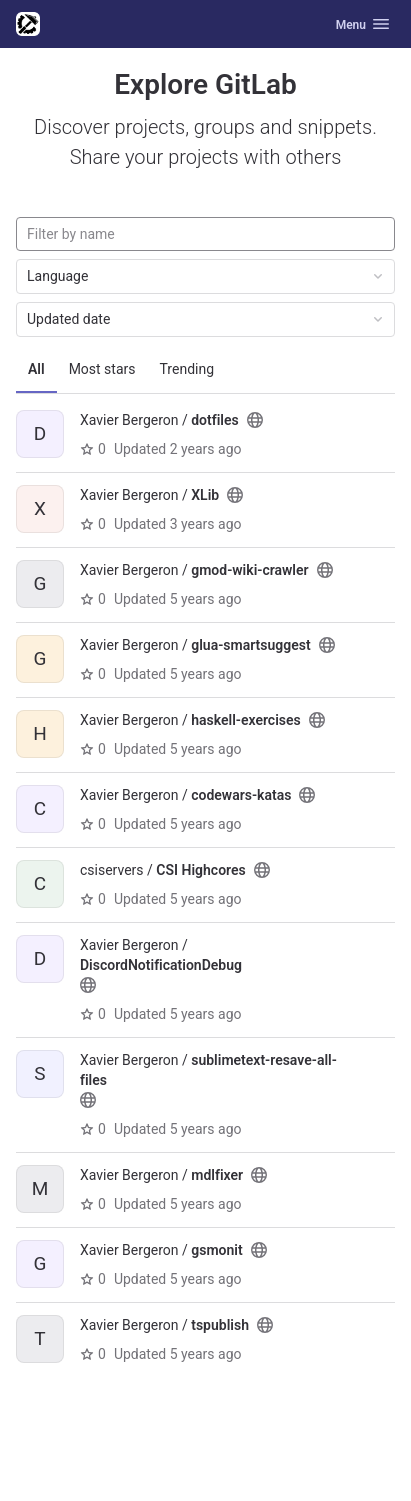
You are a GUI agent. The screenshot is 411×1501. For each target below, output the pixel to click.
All (36, 369)
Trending (187, 369)
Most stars (102, 369)
